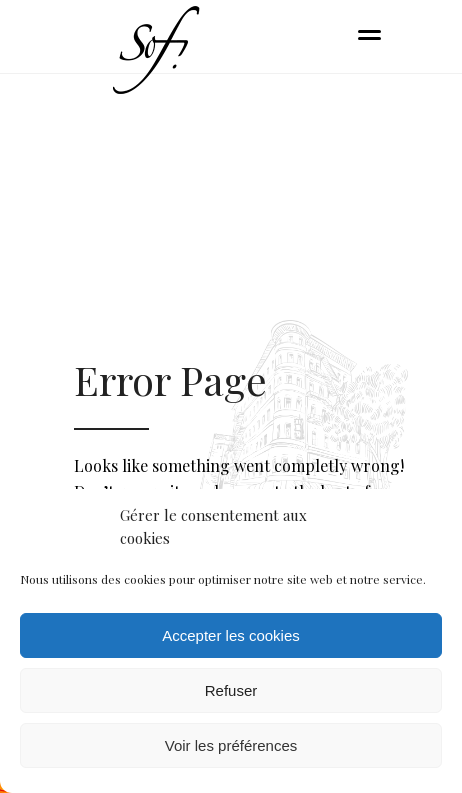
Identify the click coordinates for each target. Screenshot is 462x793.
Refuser (231, 690)
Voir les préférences (231, 745)
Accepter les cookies (231, 635)
